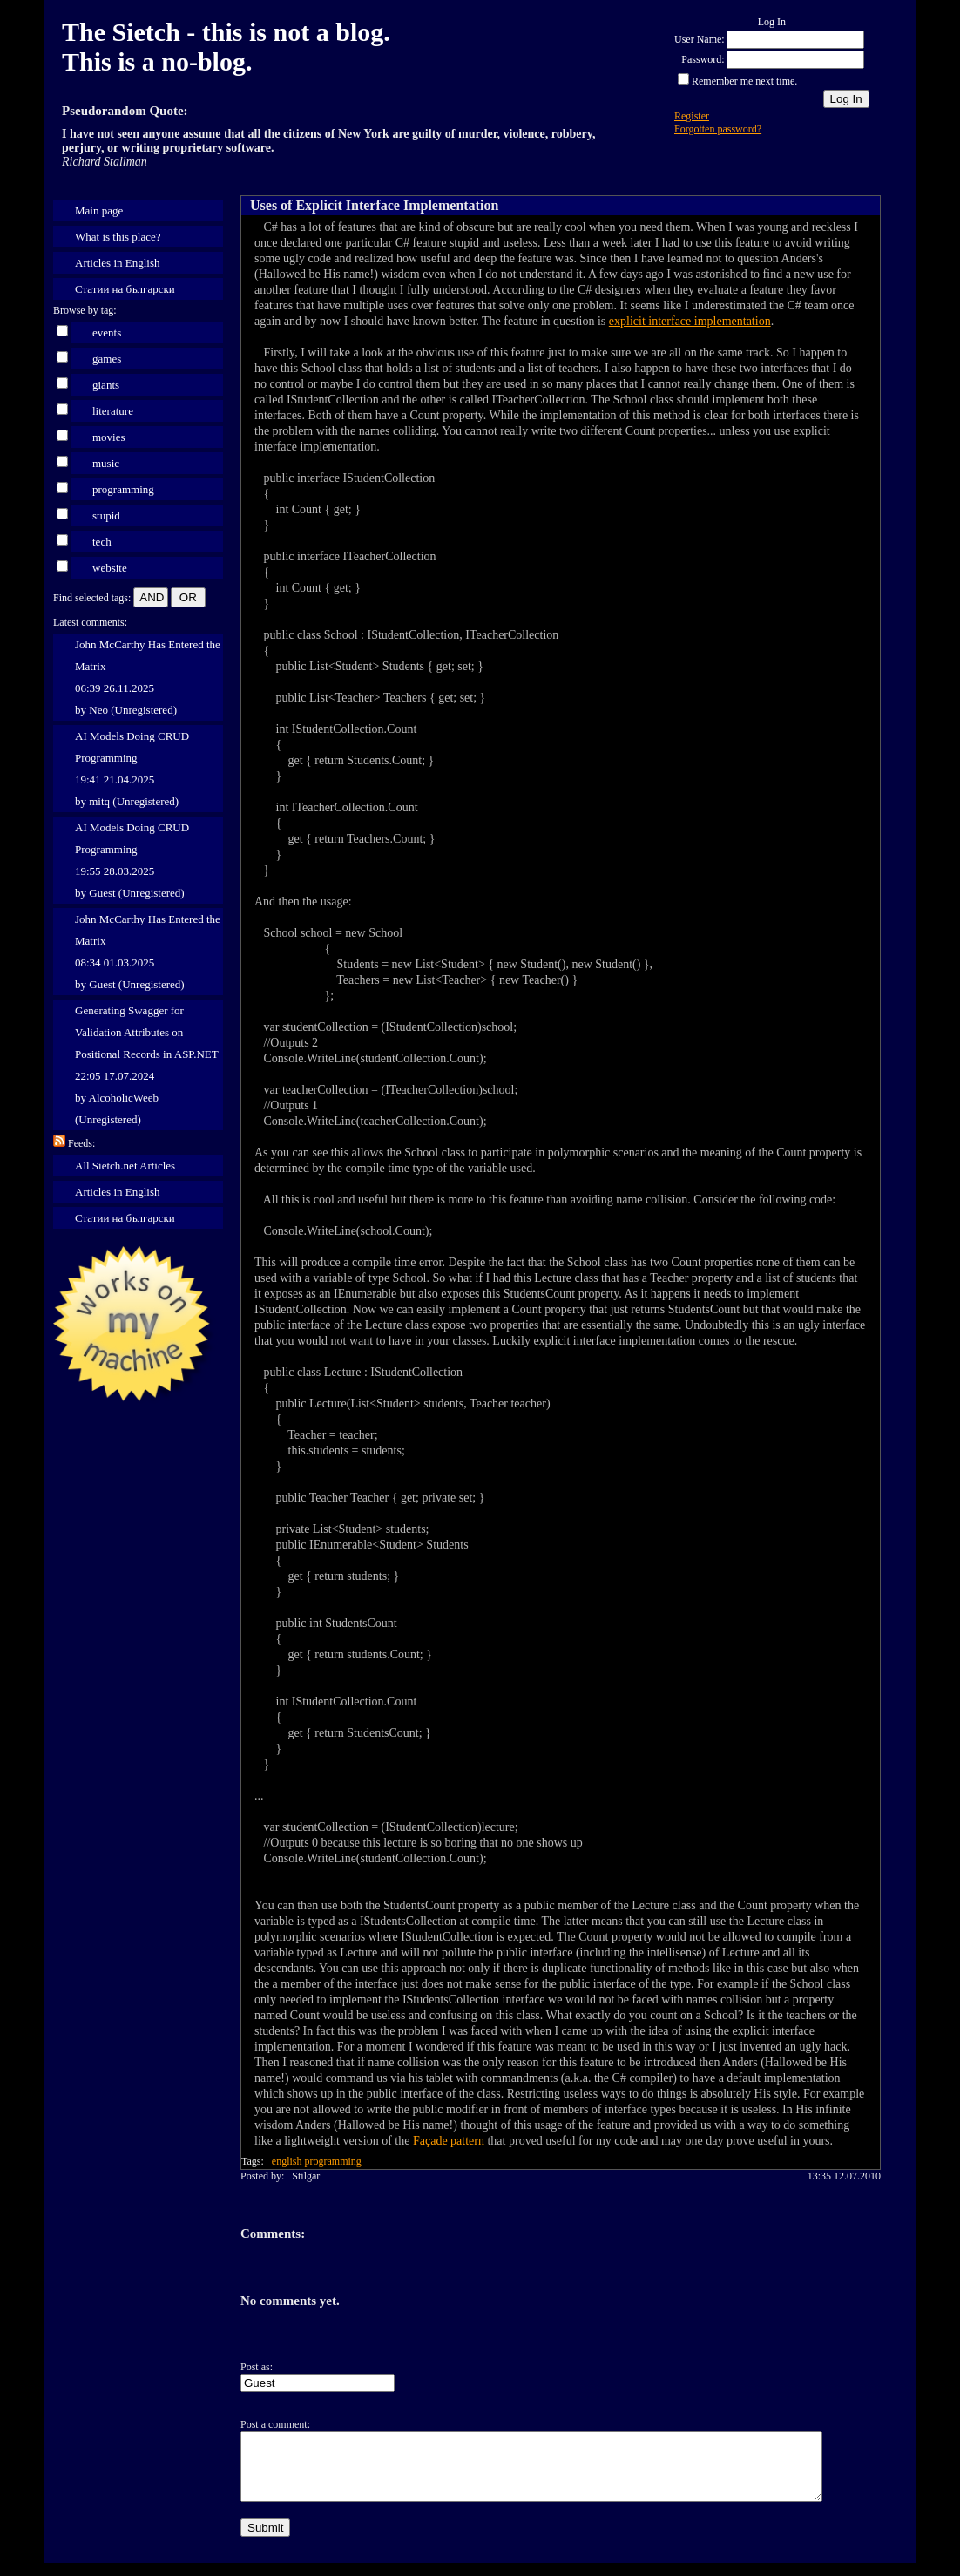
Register (691, 116)
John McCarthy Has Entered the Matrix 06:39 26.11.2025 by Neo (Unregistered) (147, 677)
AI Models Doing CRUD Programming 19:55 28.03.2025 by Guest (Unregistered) (132, 860)
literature (112, 410)
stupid (106, 515)
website (109, 567)
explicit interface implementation (690, 321)
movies (108, 437)
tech (102, 541)
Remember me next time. (744, 81)
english (287, 2161)
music (105, 463)
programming (123, 489)
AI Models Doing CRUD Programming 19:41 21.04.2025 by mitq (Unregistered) (132, 768)
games (106, 358)
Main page (99, 210)
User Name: (699, 39)
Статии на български (125, 288)
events (106, 332)
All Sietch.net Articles (125, 1165)
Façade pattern (448, 2140)
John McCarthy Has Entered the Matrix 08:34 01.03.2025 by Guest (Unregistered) (147, 951)
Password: (702, 59)
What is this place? (118, 236)
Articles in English (117, 262)
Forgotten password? (717, 129)
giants (105, 384)
